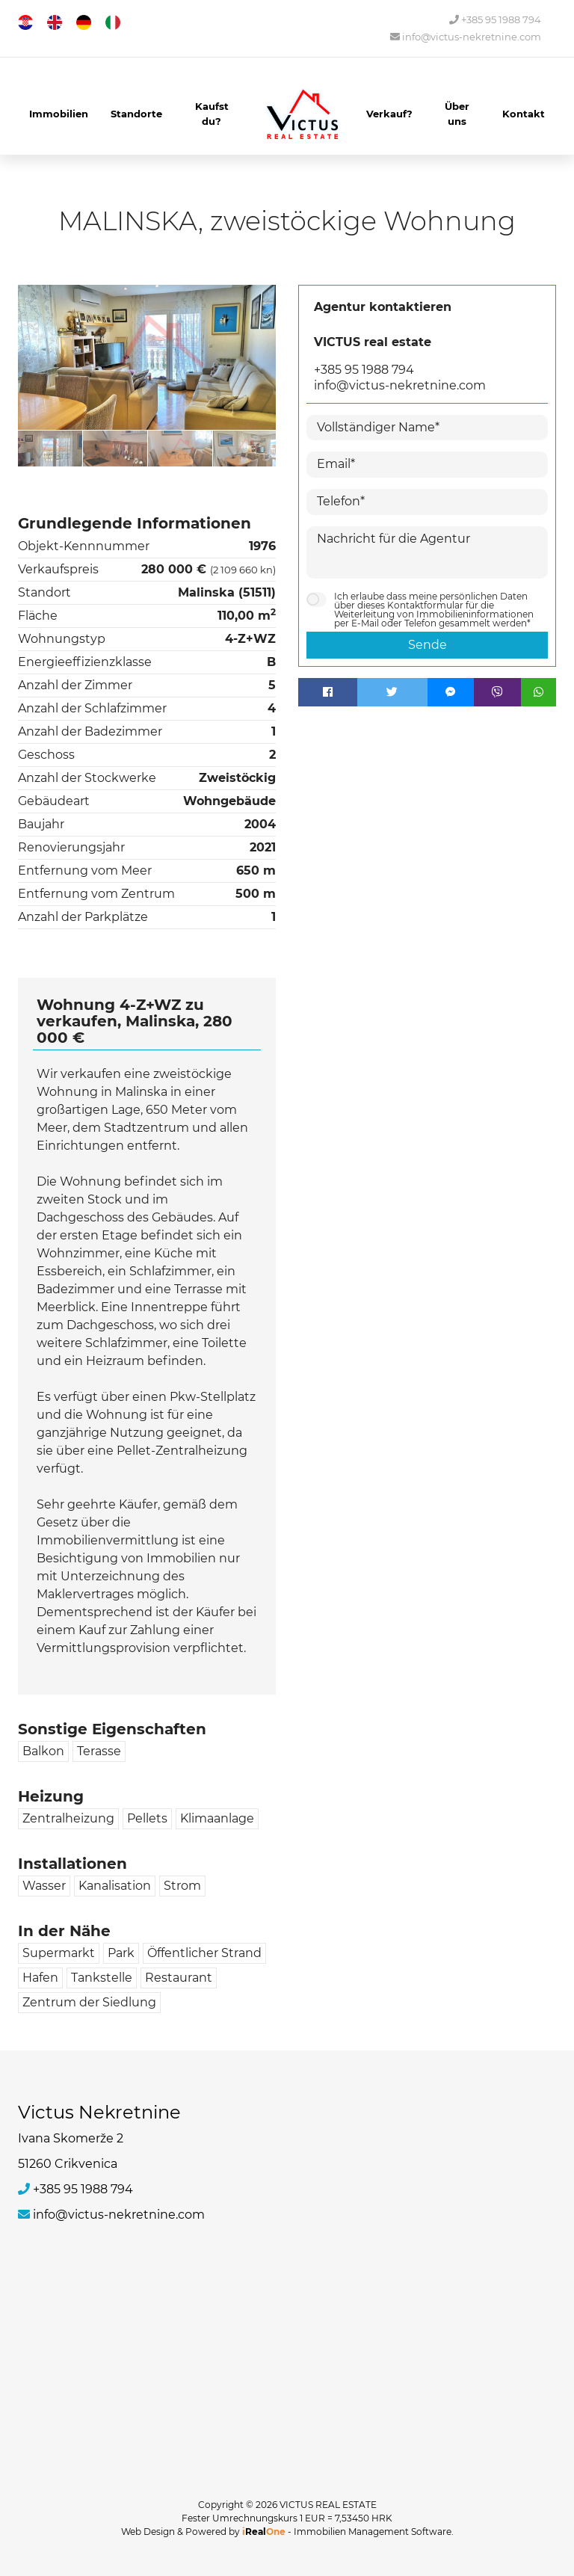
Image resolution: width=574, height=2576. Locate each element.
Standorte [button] (136, 114)
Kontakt (523, 114)
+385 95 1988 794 (495, 20)
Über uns (457, 113)
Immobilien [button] (58, 114)
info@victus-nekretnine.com (465, 37)
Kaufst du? (212, 113)
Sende (427, 645)
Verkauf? (389, 114)
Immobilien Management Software (372, 2531)
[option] (50, 448)
